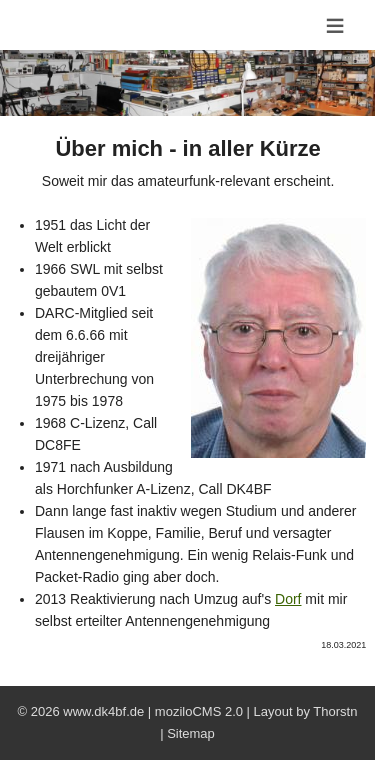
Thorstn (335, 711)
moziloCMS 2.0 (199, 711)
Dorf (288, 599)
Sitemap (191, 733)
